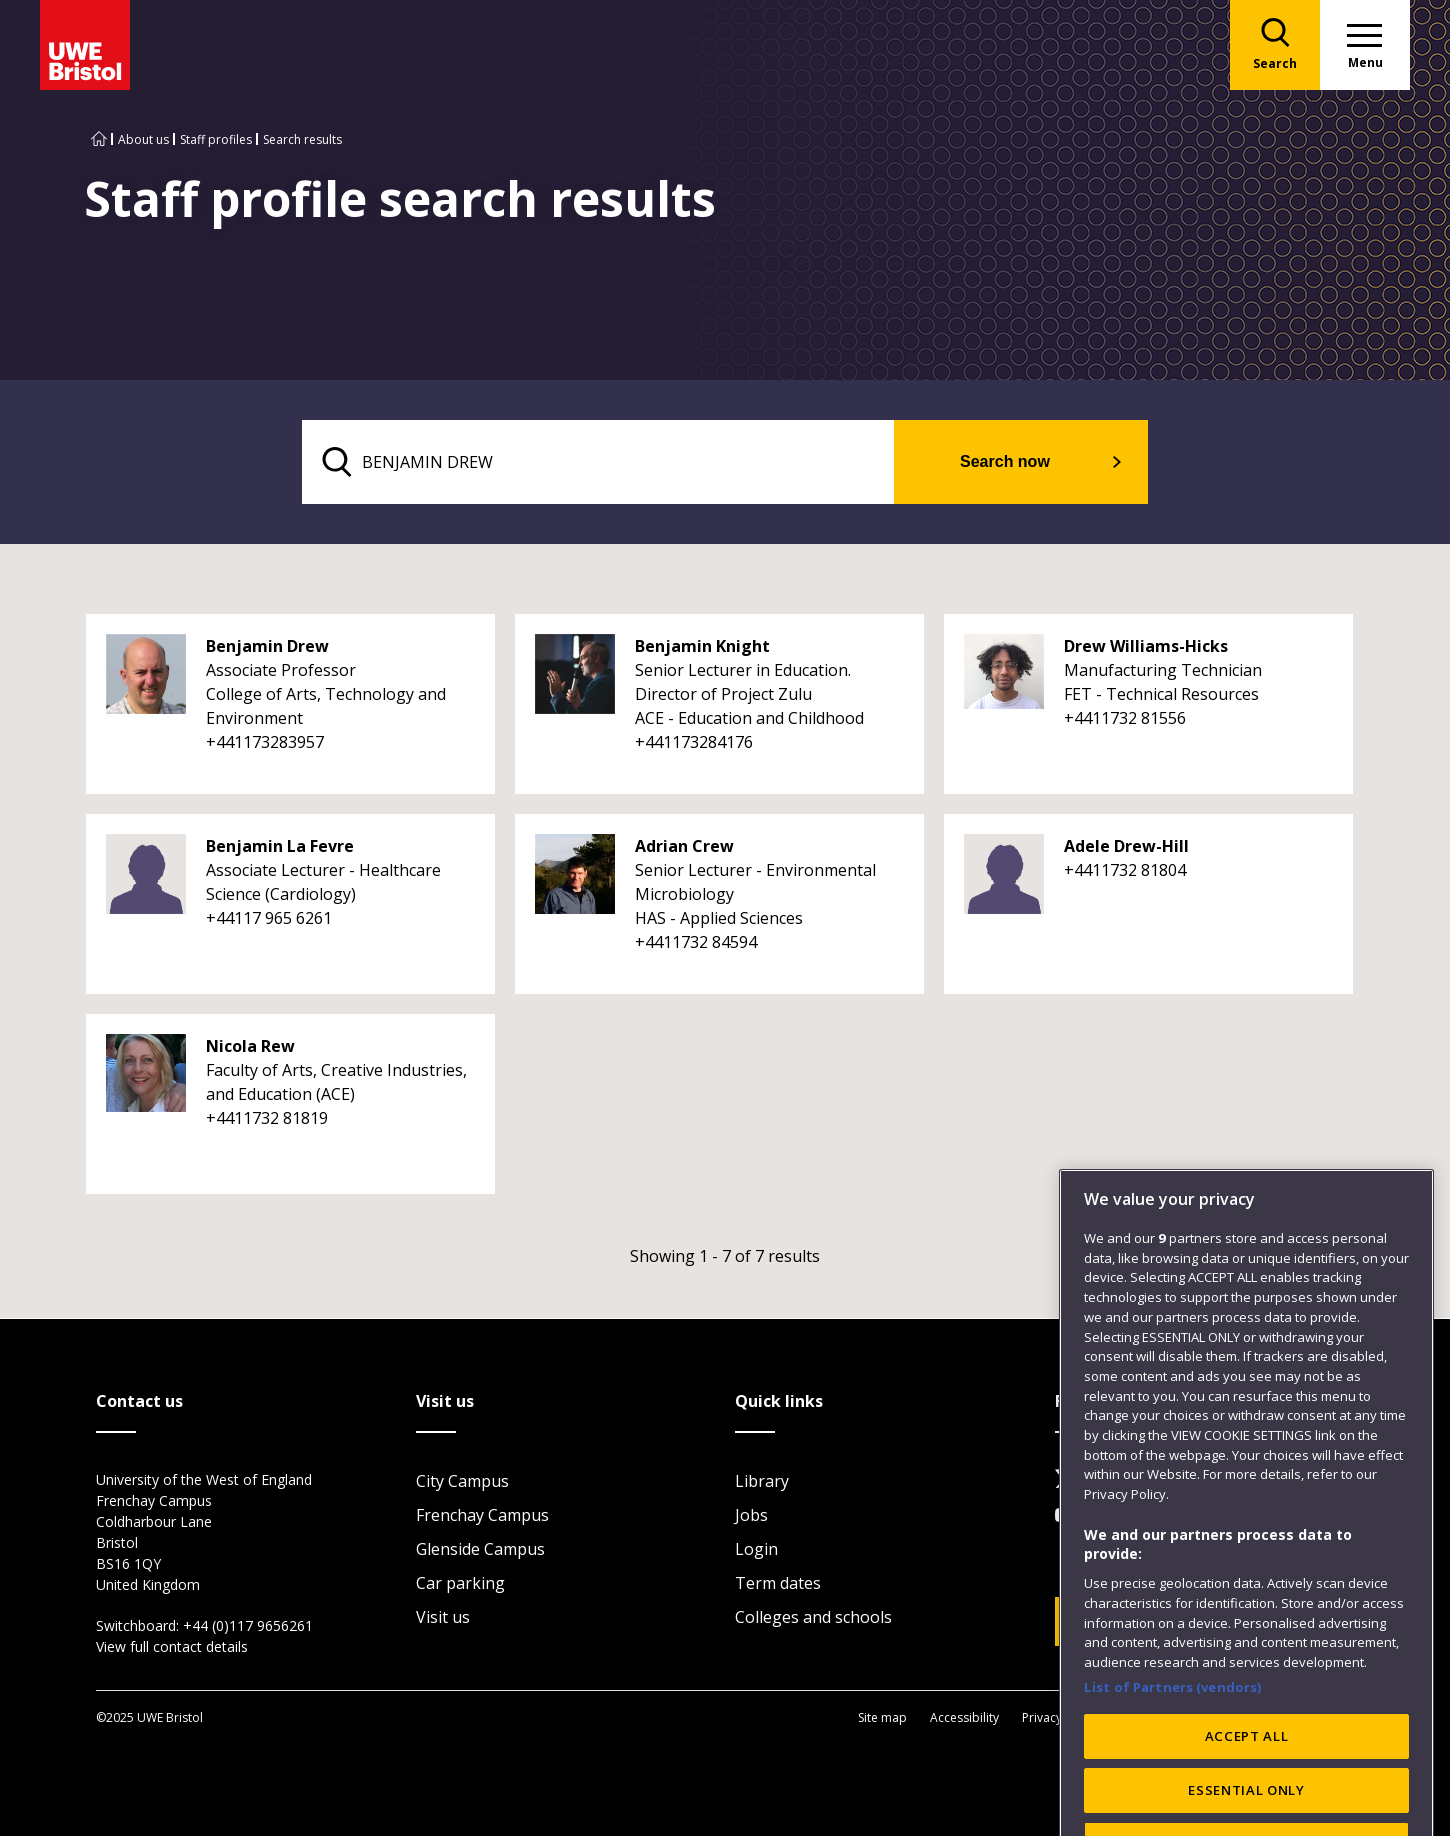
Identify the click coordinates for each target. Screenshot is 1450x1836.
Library (762, 1481)
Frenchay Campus (482, 1515)
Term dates (778, 1583)
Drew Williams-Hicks (1146, 646)
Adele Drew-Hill (1126, 846)
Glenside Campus (480, 1549)
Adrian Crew (684, 846)
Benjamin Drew (267, 646)
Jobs (751, 1515)
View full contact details (172, 1646)
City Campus (462, 1481)
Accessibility (964, 1717)
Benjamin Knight (702, 646)
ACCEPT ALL (1247, 1783)
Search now (1005, 461)
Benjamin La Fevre (280, 846)
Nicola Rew (250, 1046)
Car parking (460, 1583)
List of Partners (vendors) (1173, 1733)
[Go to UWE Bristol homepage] (99, 139)
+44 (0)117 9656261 (248, 1625)
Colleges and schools (813, 1617)
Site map (882, 1717)
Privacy (1042, 1717)
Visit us (443, 1617)
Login (756, 1549)
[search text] (598, 462)
